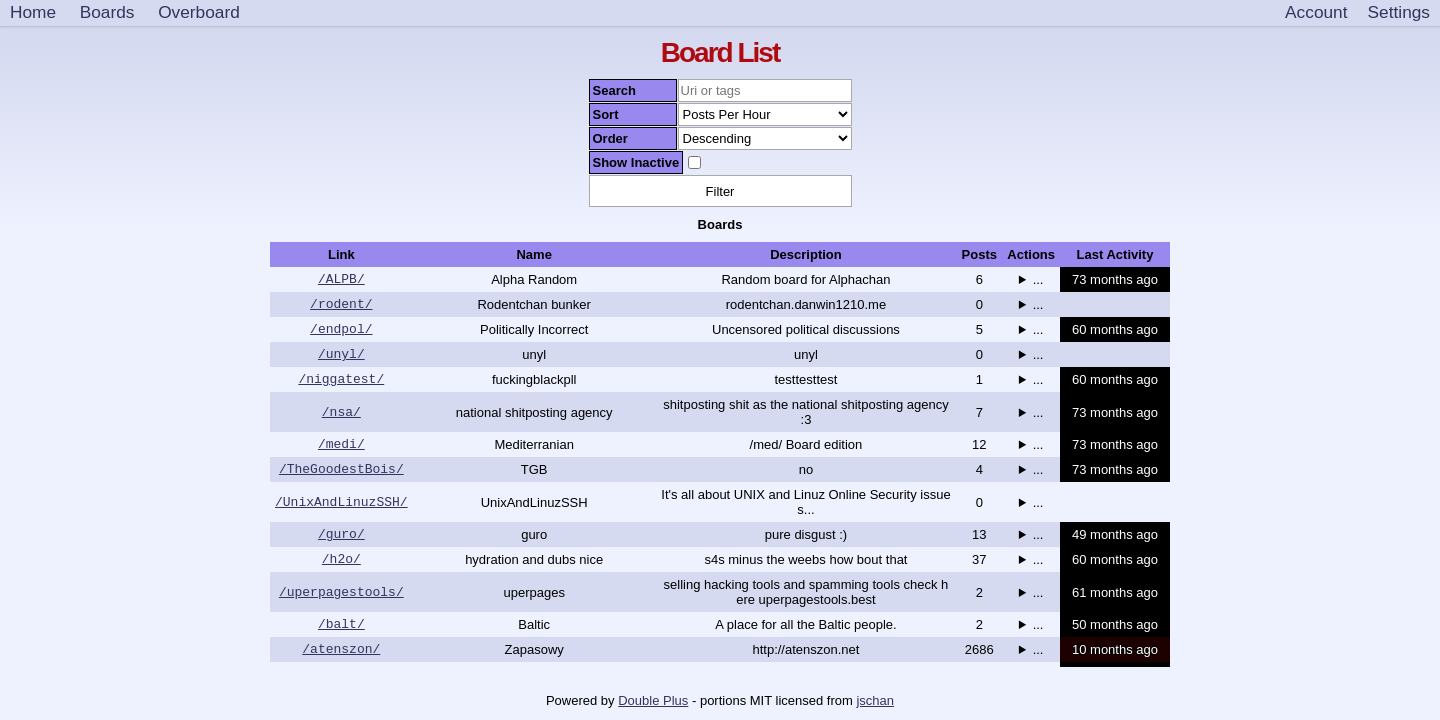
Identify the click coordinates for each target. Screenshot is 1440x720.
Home (33, 12)
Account (1316, 12)
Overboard (199, 12)
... (1038, 281)
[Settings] (1399, 13)
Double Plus (653, 700)
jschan (875, 700)
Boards (107, 12)
